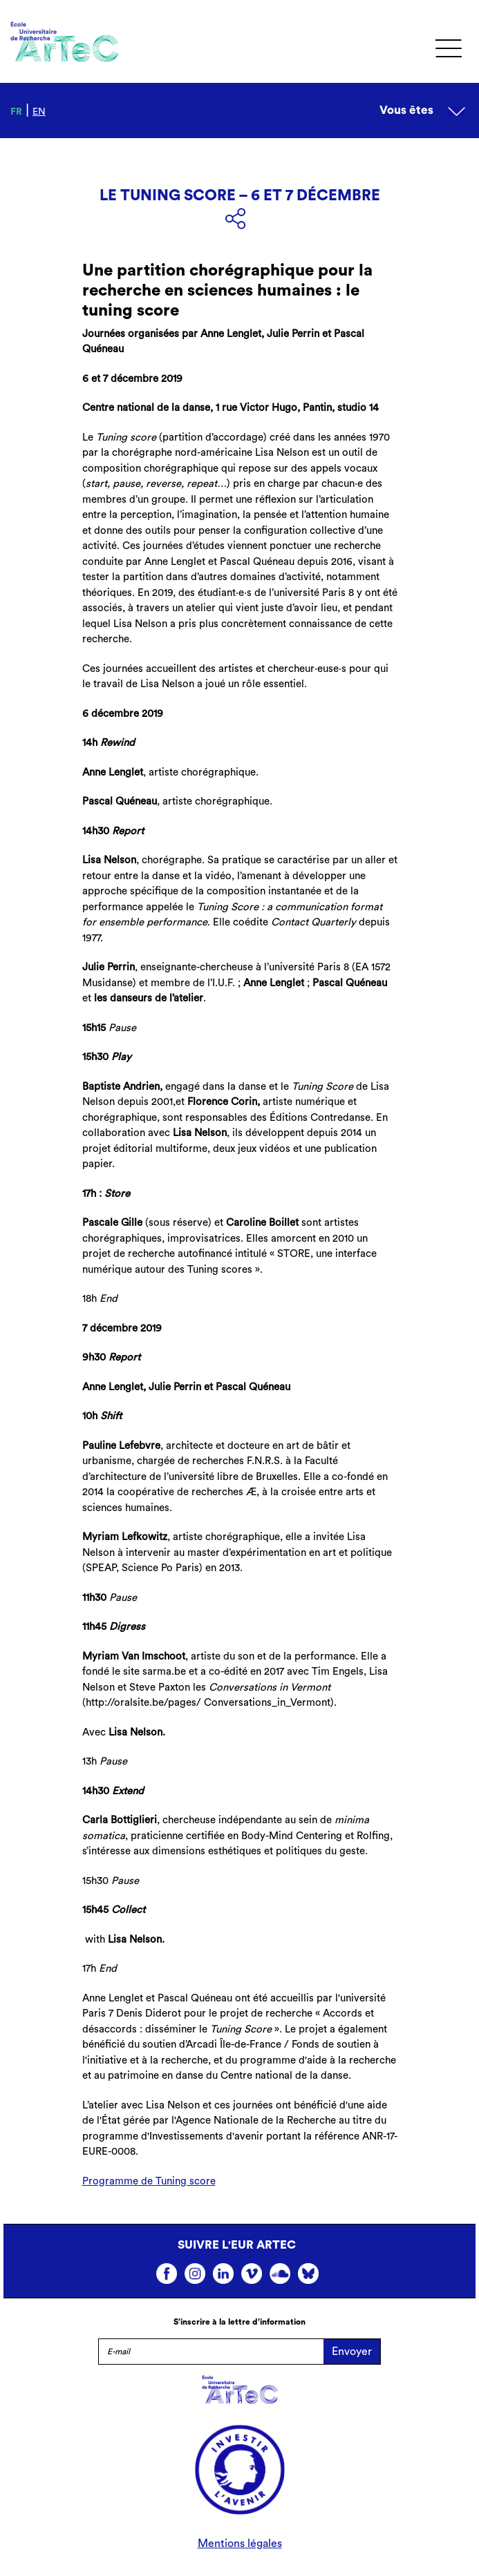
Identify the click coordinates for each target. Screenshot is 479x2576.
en (39, 112)
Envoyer (352, 2351)
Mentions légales (240, 2543)
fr (16, 112)
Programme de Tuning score (149, 2181)
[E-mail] (211, 2351)
